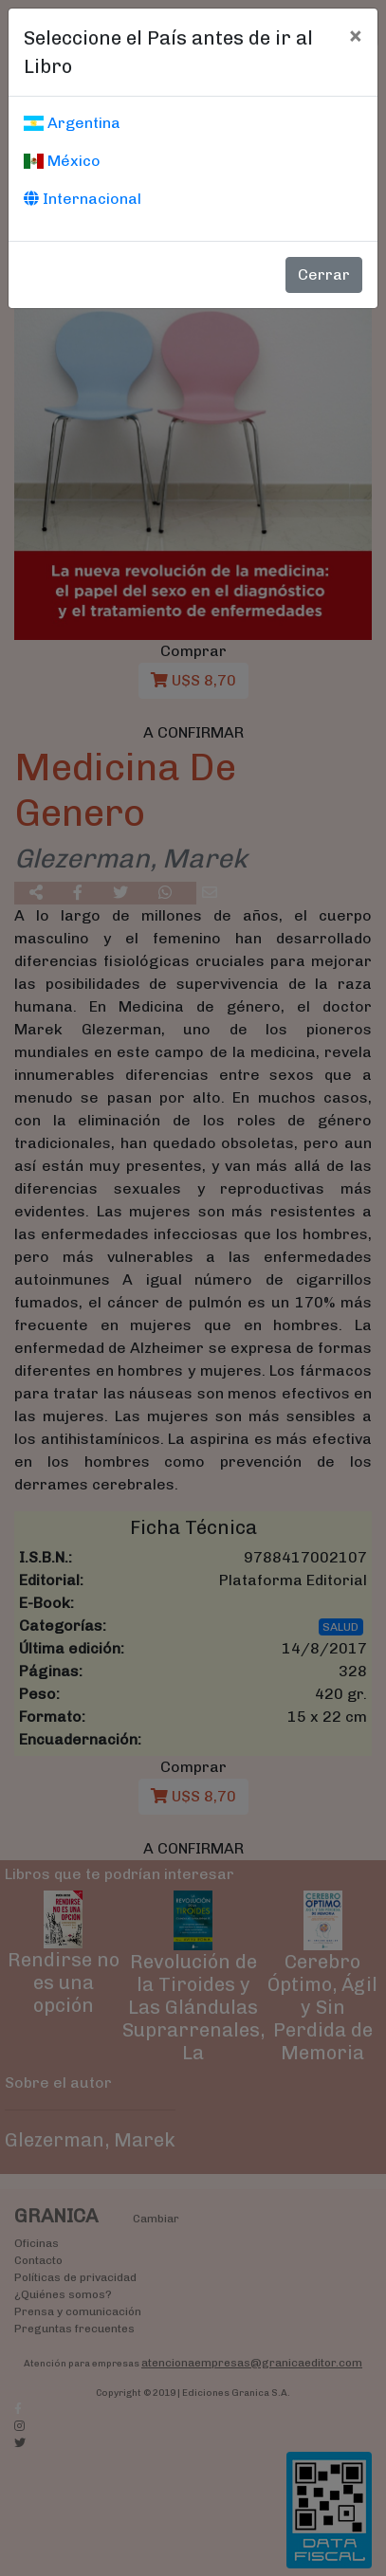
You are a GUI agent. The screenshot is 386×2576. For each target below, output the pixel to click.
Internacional (82, 199)
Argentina (72, 123)
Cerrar (324, 274)
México (62, 161)
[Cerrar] (355, 35)
